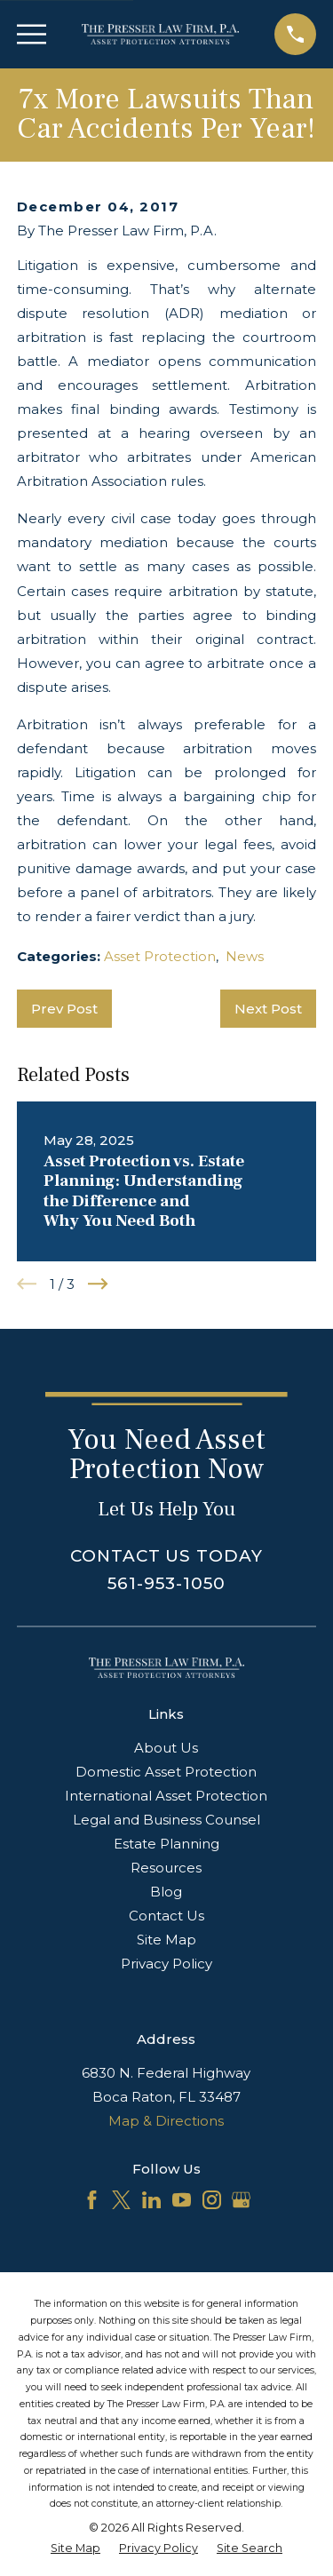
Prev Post (64, 1008)
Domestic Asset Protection (166, 1771)
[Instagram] (211, 2199)
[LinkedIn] (151, 2199)
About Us (166, 1747)
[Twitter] (121, 2199)
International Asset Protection (166, 1795)
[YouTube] (181, 2199)
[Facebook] (92, 2199)
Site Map (166, 1939)
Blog (166, 1891)
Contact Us (166, 1915)
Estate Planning (166, 1843)
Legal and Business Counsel (166, 1819)
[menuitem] (75, 2549)
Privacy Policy (166, 1963)
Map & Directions (166, 2120)
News (245, 956)
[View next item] (98, 1284)
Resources (166, 1867)
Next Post (268, 1008)
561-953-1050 (166, 1583)
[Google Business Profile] (241, 2199)
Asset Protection (160, 956)
